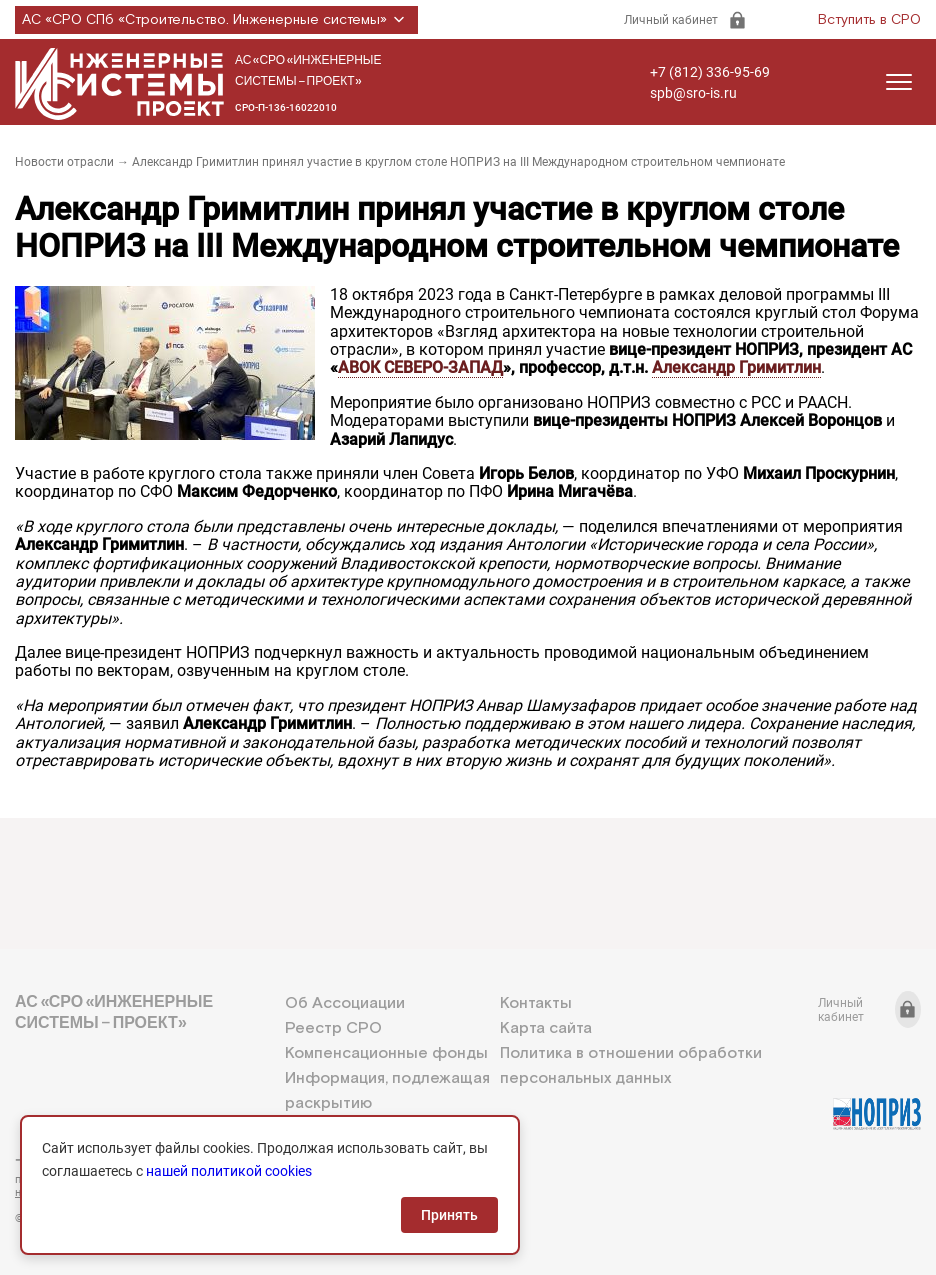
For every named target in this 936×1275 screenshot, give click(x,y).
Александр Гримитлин (736, 367)
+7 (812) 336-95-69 (710, 72)
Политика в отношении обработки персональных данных (631, 1066)
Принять (449, 1215)
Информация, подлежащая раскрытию (387, 1091)
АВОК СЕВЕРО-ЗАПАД (420, 367)
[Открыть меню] (899, 82)
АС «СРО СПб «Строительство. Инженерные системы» (216, 20)
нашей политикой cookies (229, 1171)
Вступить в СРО (869, 20)
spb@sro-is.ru (693, 93)
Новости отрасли (64, 162)
